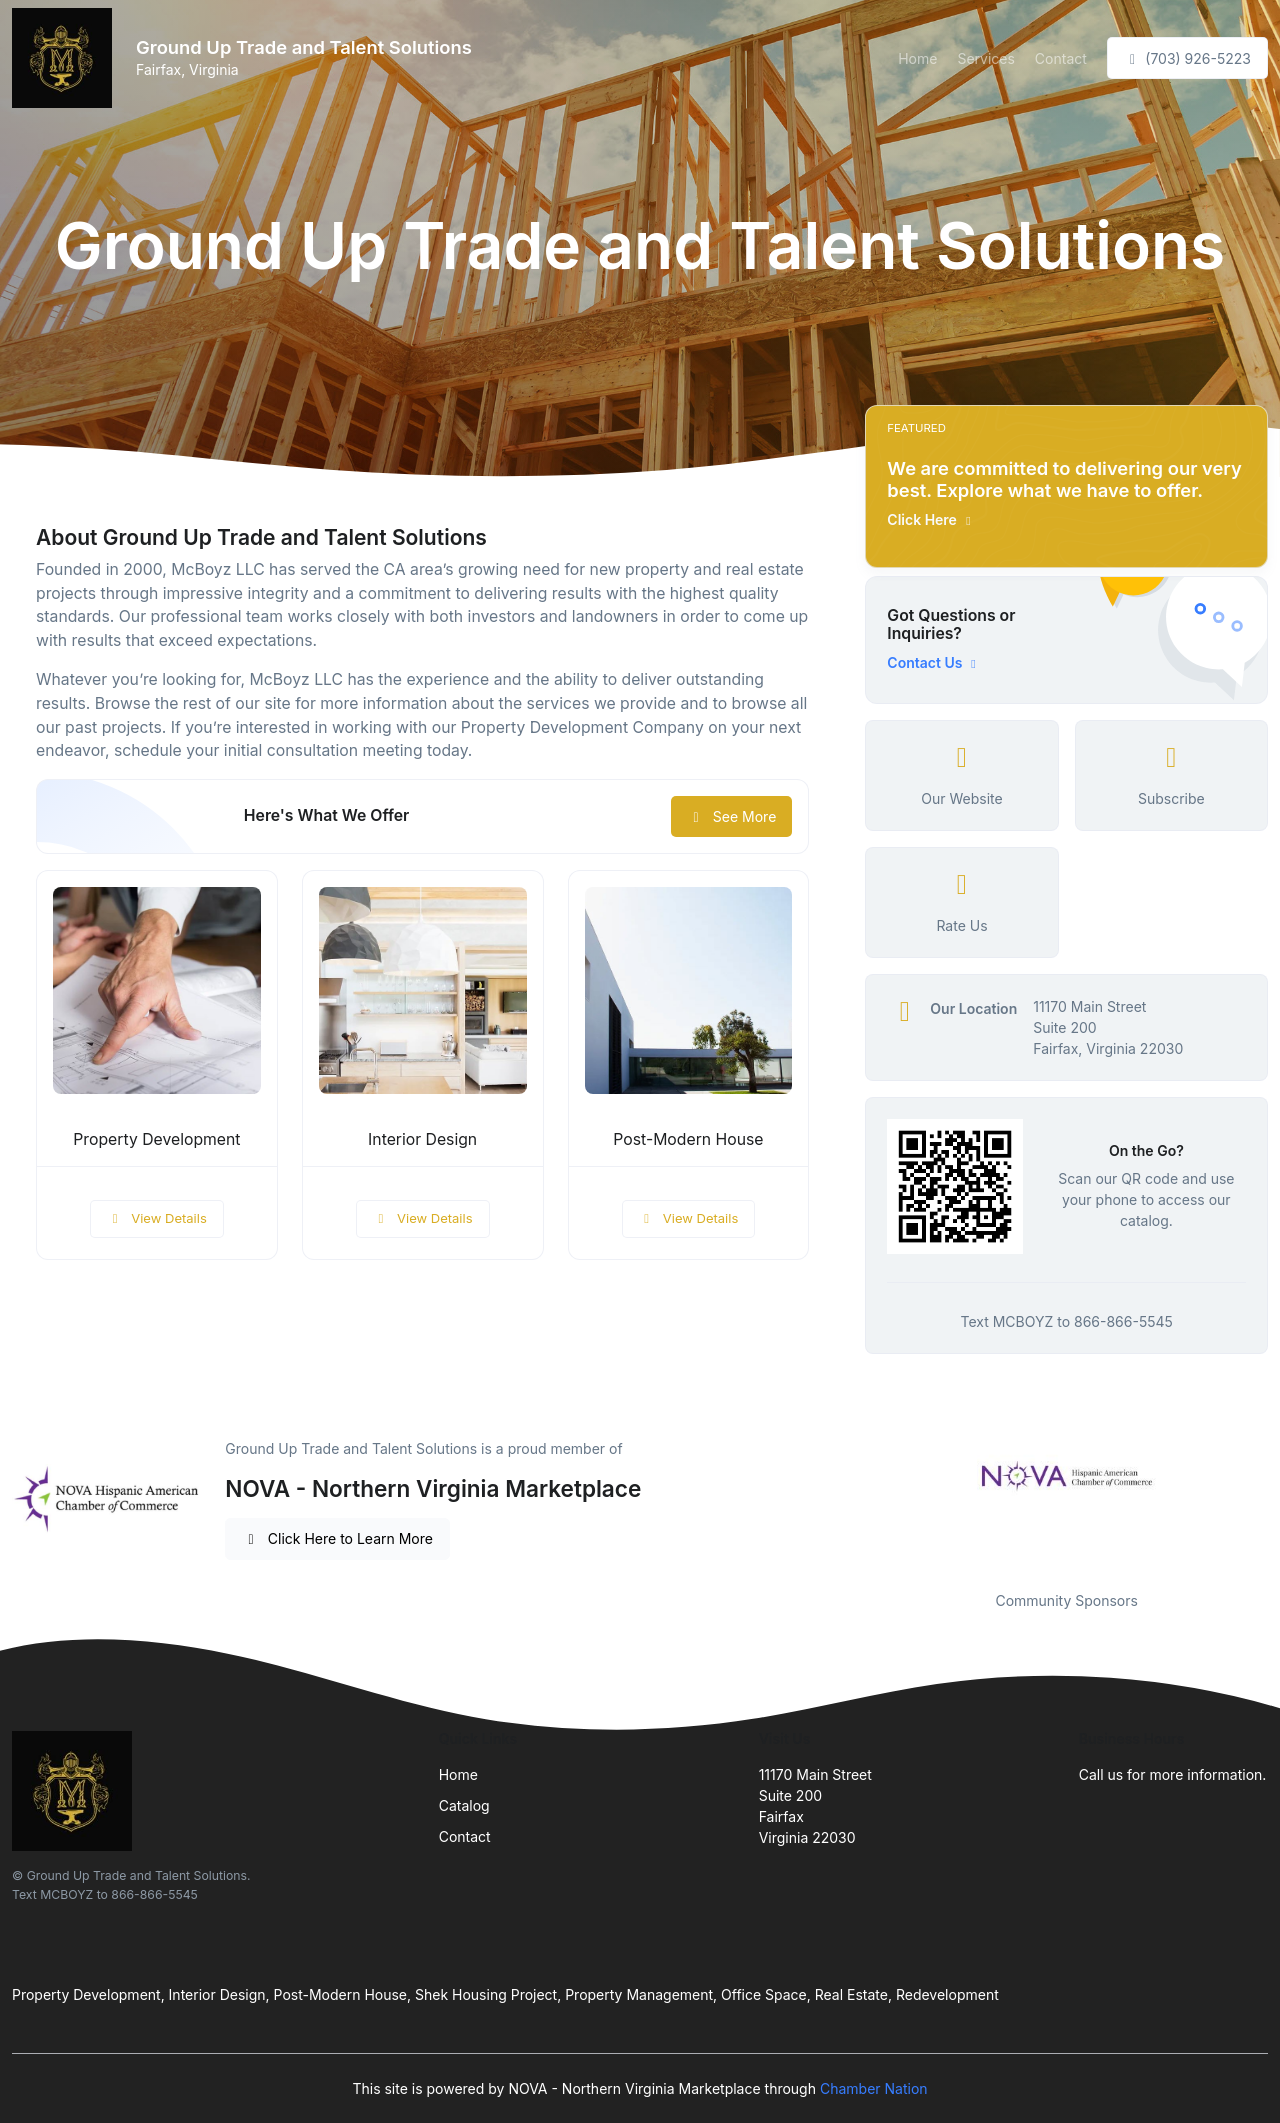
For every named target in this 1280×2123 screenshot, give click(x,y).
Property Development (156, 1139)
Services (985, 58)
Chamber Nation (874, 2088)
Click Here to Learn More (337, 1538)
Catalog (464, 1805)
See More (731, 816)
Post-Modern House (688, 1139)
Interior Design (422, 1139)
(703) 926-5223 (1187, 58)
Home (917, 58)
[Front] (66, 58)
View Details (157, 1218)
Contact (1061, 58)
